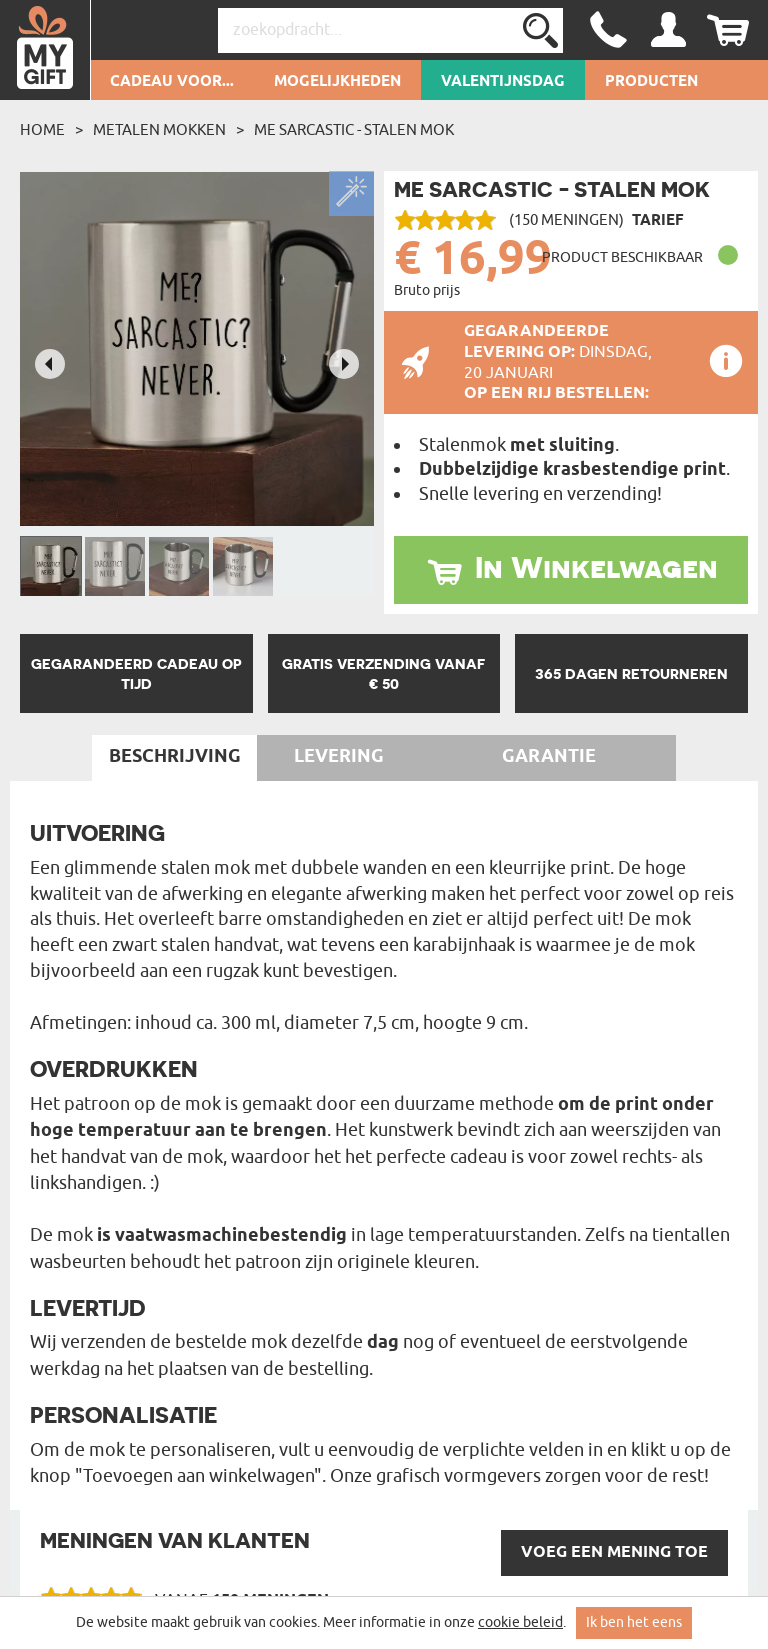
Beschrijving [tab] (175, 757)
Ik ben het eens (634, 1622)
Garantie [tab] (549, 757)
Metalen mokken (159, 130)
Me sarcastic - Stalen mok (354, 130)
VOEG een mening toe (614, 1552)
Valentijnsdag (503, 82)
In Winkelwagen (596, 567)
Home (42, 130)
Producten (651, 82)
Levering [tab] (339, 757)
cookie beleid (520, 1622)
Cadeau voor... (172, 82)
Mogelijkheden (337, 82)
